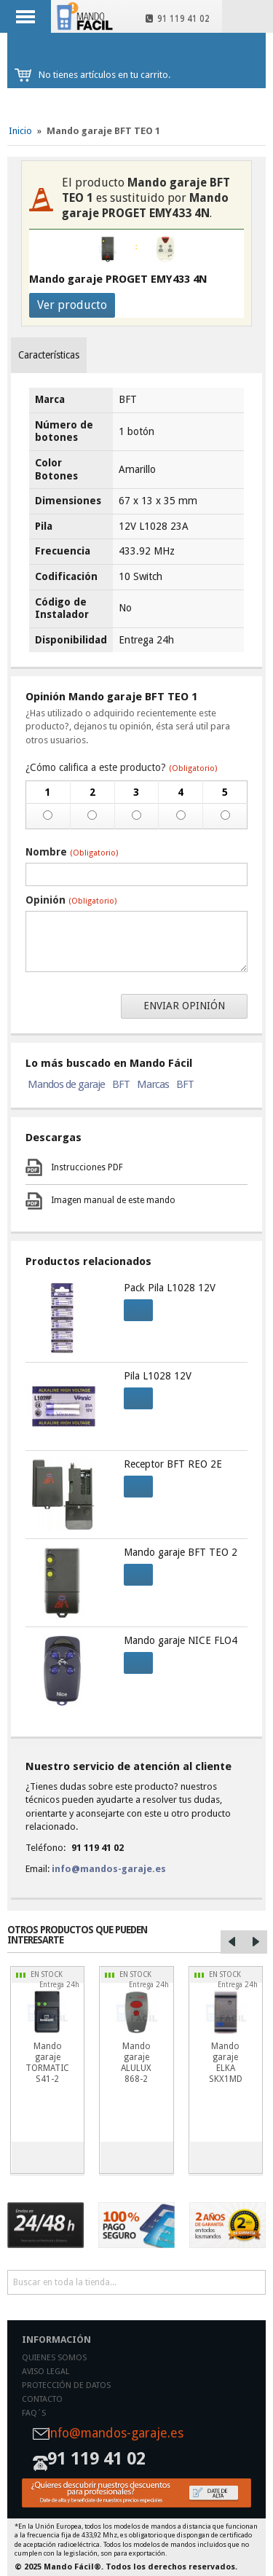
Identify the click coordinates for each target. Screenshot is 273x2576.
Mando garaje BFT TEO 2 (180, 1552)
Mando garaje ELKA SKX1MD (225, 2062)
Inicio (20, 130)
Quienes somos (54, 2357)
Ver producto (72, 305)
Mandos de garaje (66, 1084)
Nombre (71, 852)
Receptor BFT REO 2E (173, 1464)
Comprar (134, 1308)
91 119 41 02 (178, 19)
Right (255, 1942)
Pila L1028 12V (157, 1376)
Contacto (42, 2399)
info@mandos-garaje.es (109, 1868)
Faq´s (34, 2413)
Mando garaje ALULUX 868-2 (136, 2062)
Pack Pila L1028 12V (169, 1287)
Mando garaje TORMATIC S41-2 (47, 2062)
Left (232, 1942)
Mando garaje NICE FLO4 (180, 1640)
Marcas (153, 1084)
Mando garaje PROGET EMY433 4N (118, 279)
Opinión (70, 900)
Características (48, 355)
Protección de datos (66, 2385)
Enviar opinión (184, 1005)
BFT (121, 1084)
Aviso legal (45, 2371)
